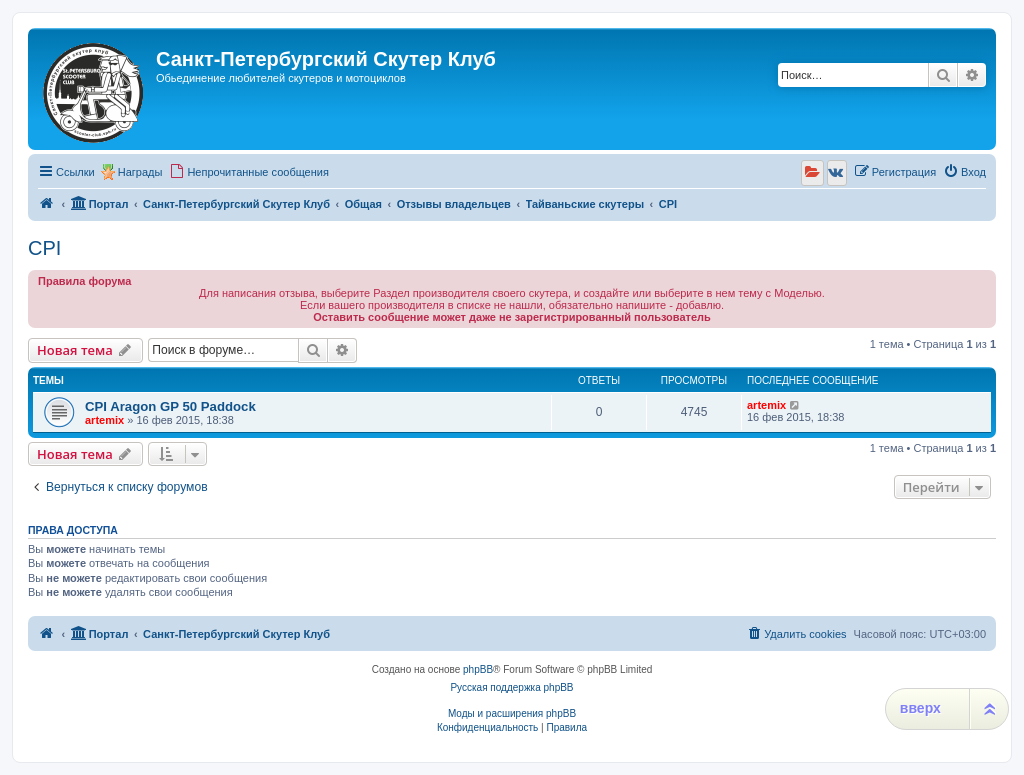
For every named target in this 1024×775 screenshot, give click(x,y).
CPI (44, 248)
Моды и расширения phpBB (512, 713)
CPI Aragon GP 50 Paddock (170, 406)
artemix (104, 420)
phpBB (478, 669)
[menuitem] (249, 172)
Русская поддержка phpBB (511, 687)
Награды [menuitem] (140, 172)
